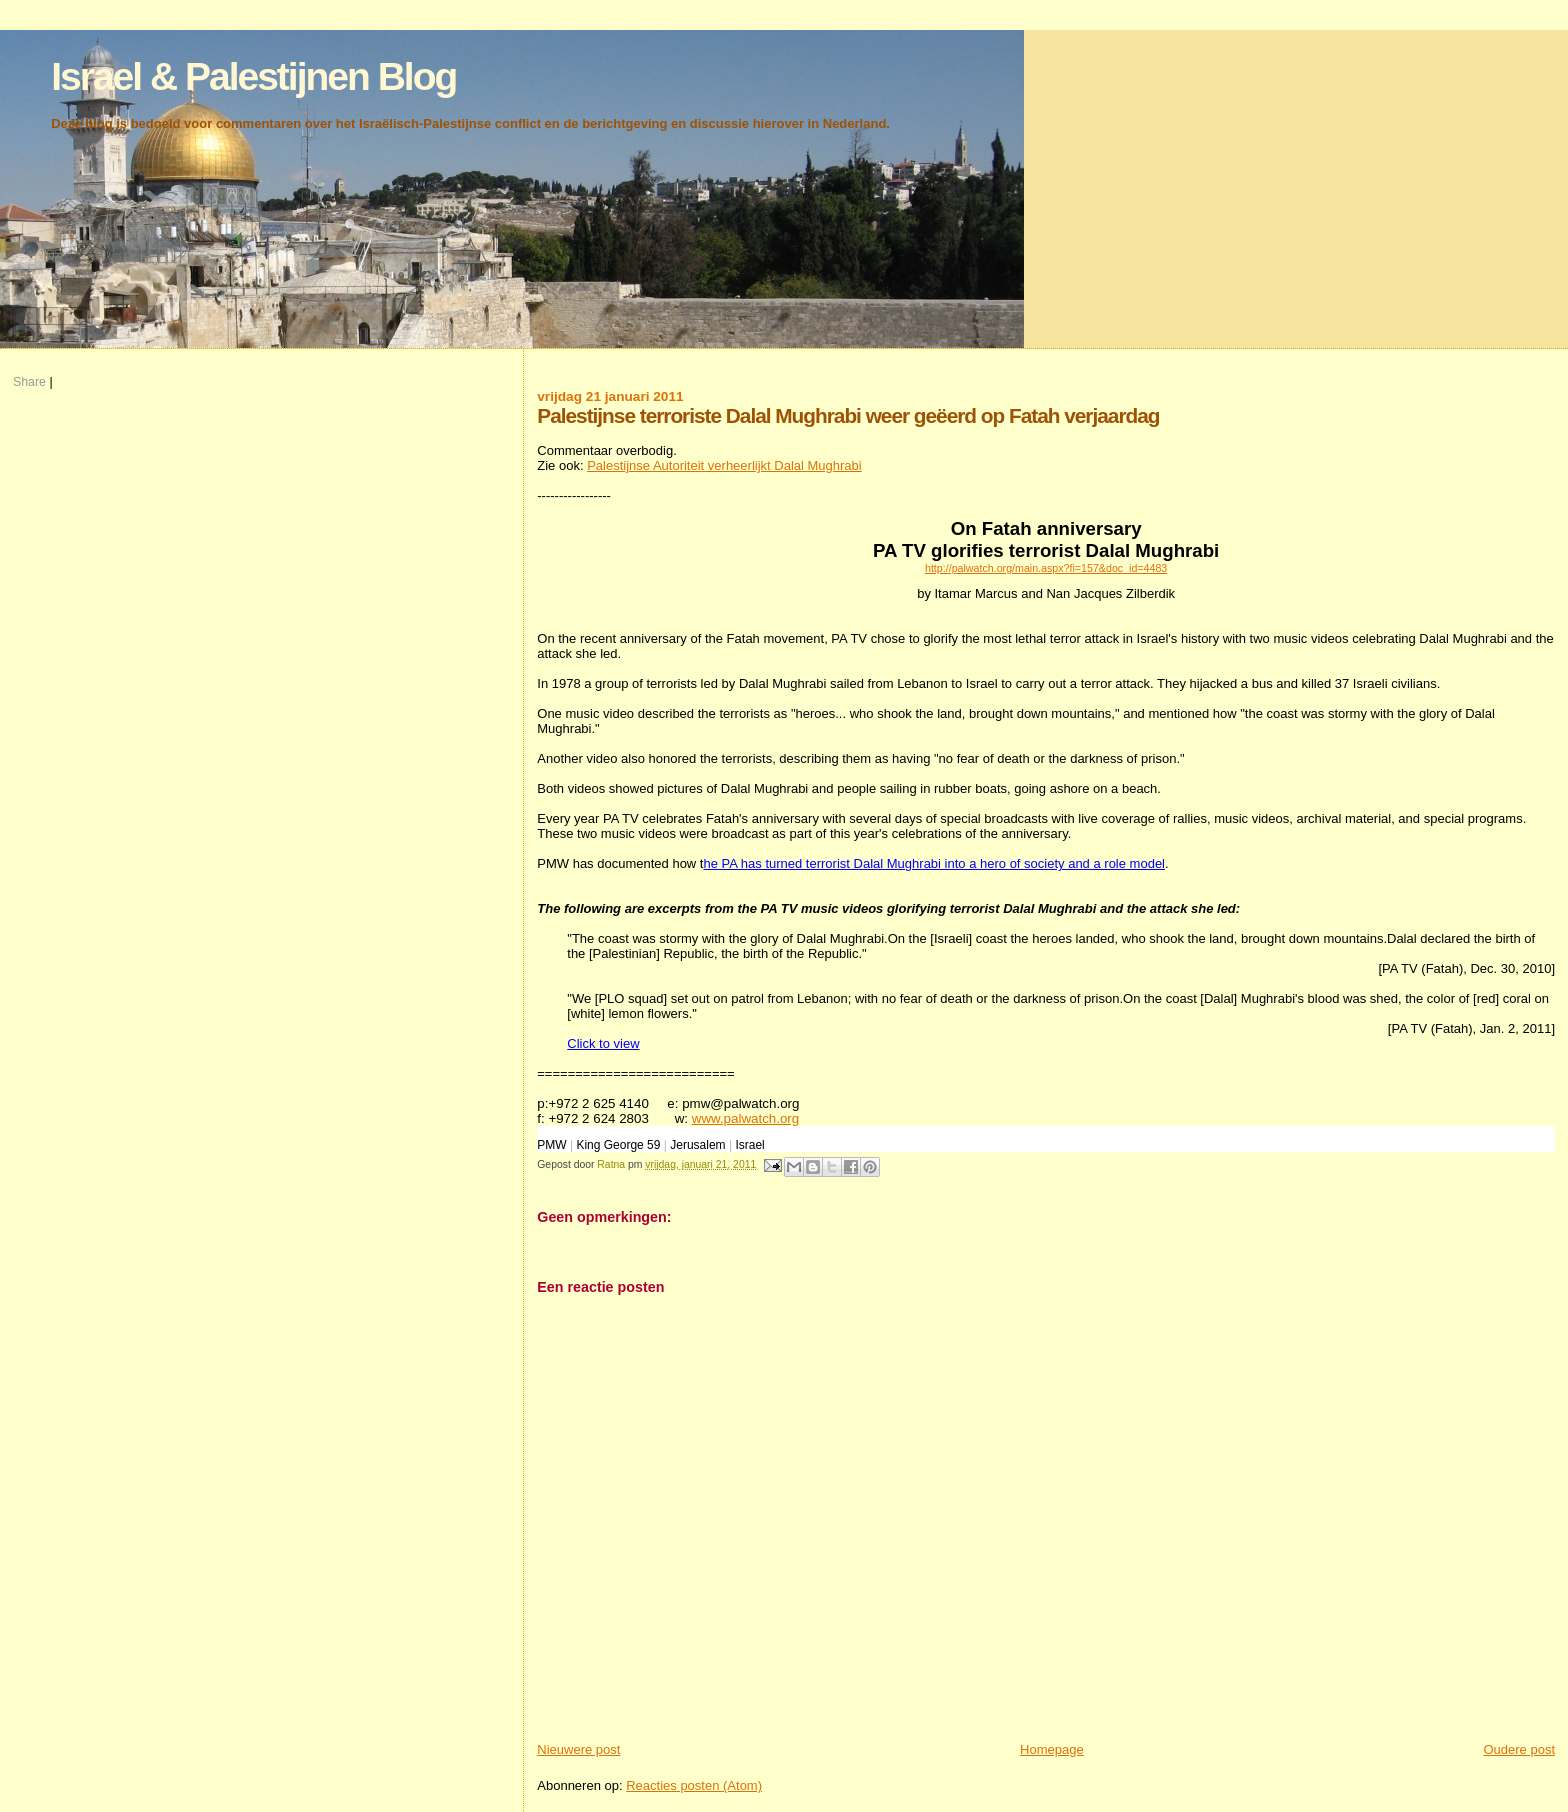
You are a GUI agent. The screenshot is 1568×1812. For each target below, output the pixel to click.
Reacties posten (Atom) (694, 1785)
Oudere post (1519, 1749)
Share (29, 382)
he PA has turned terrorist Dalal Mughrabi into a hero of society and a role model (934, 863)
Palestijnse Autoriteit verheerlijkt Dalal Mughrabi (724, 465)
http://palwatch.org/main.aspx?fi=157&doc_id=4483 (1046, 568)
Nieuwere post (578, 1749)
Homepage (1052, 1749)
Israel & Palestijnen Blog (253, 76)
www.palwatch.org (745, 1118)
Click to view (603, 1043)
